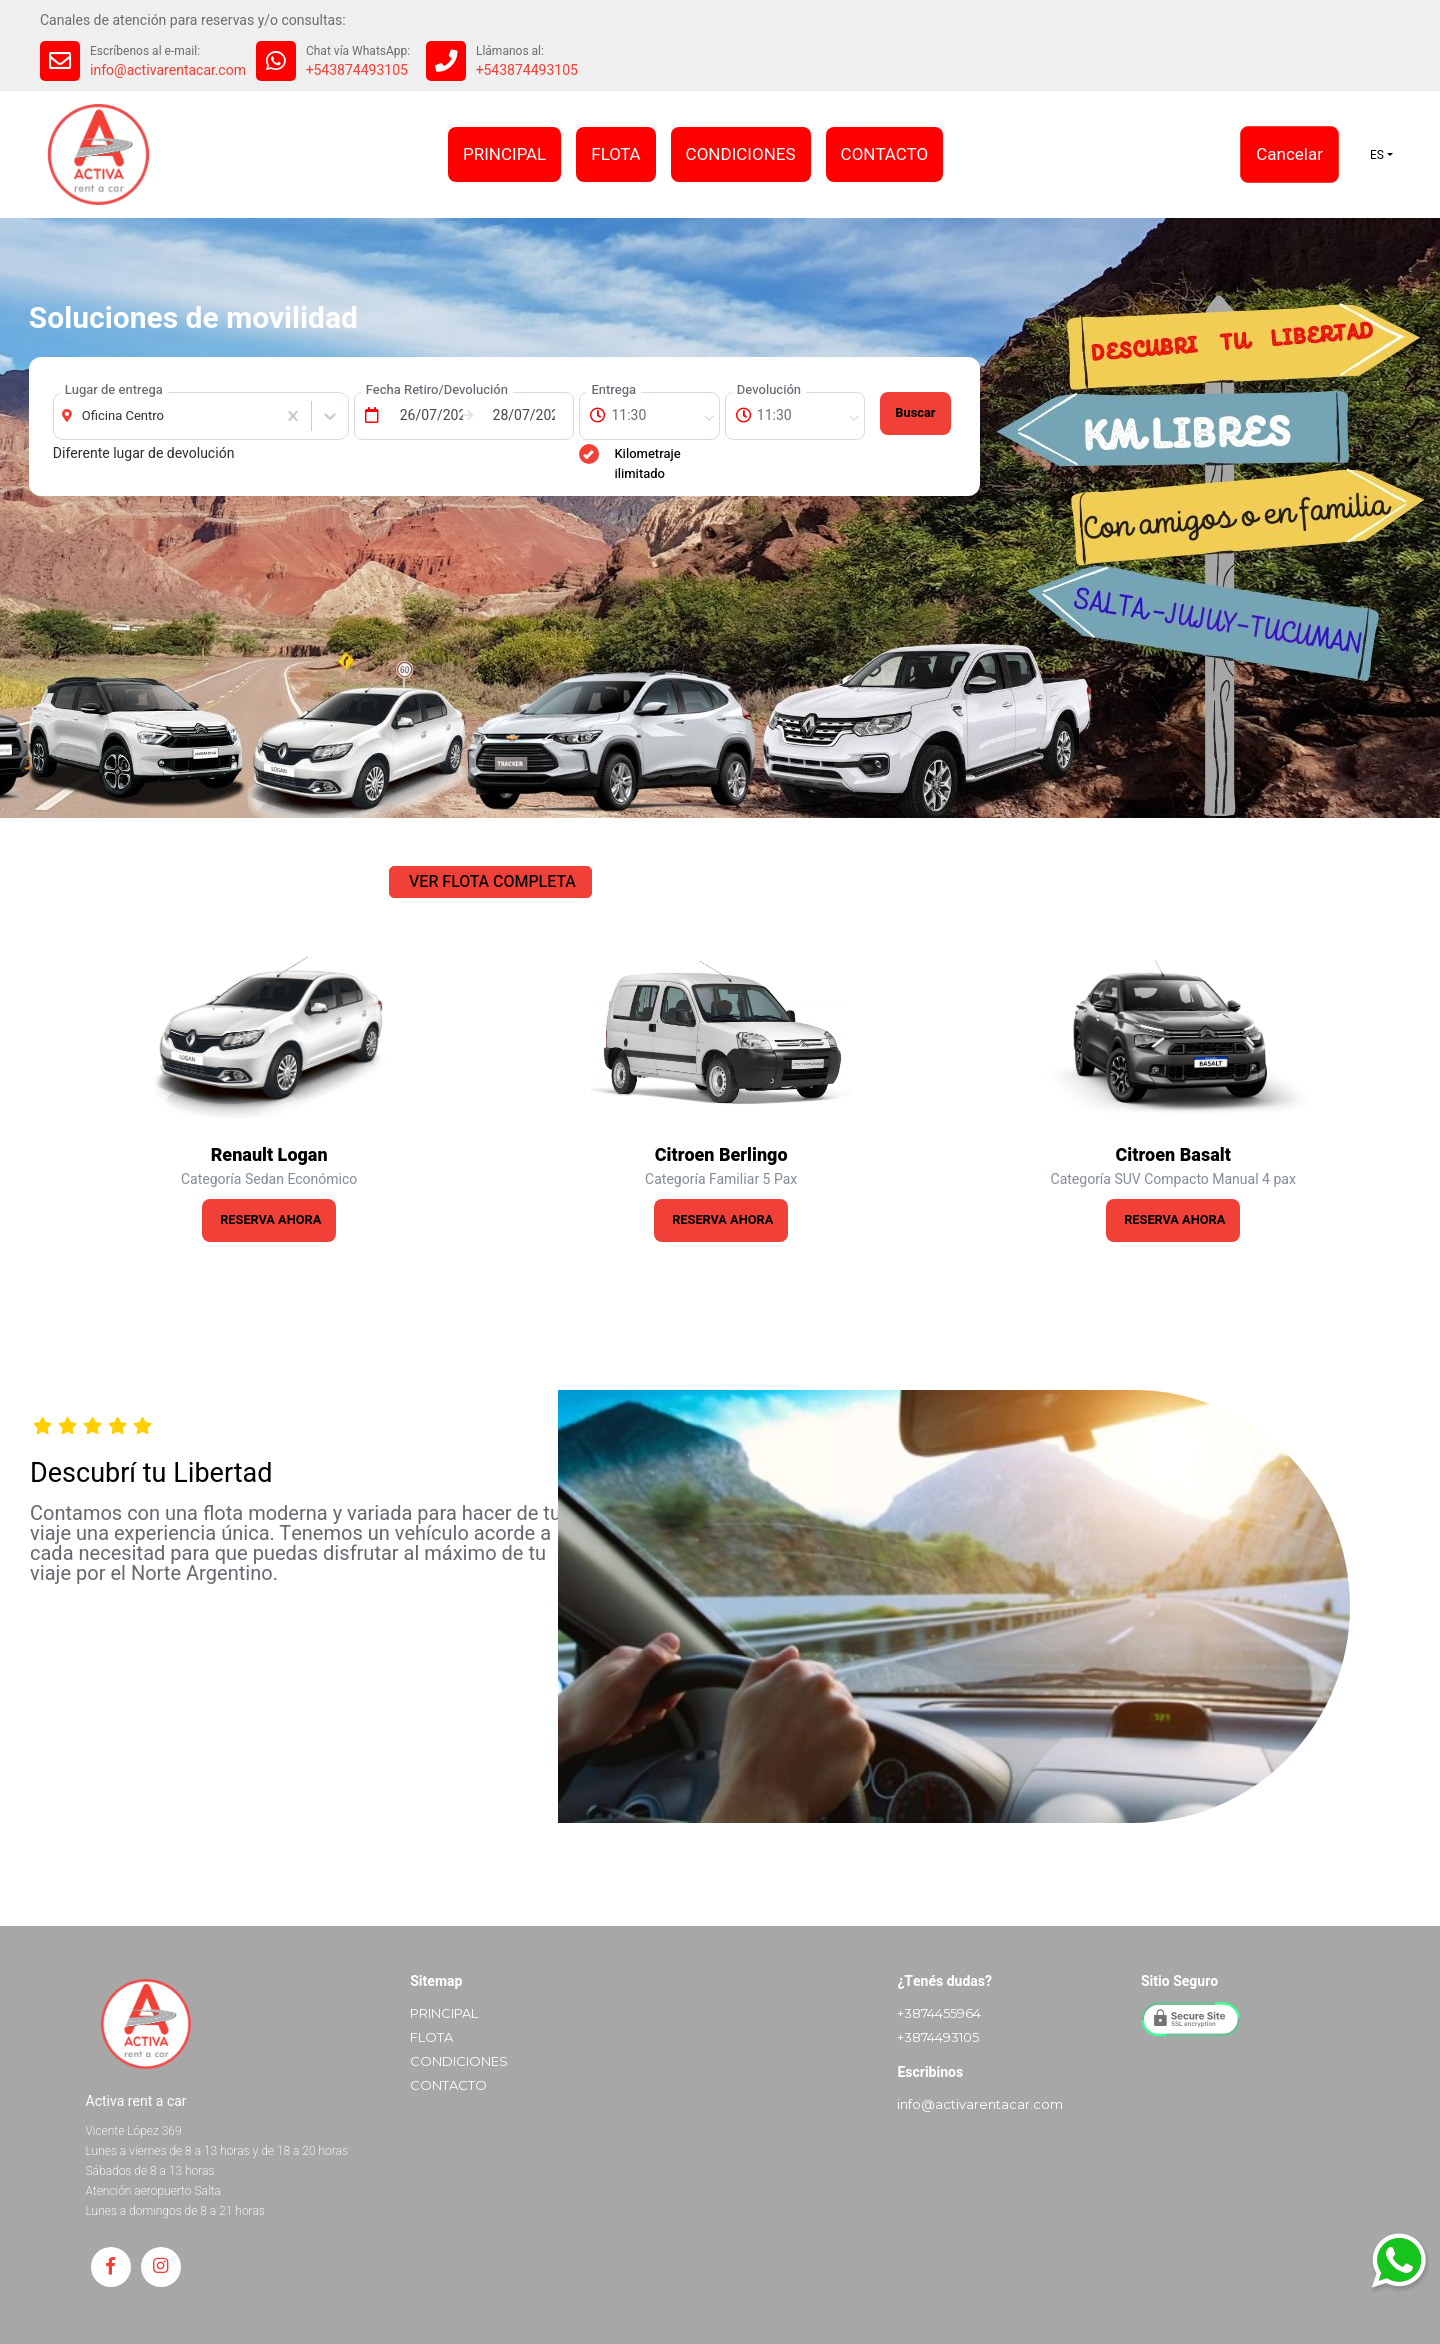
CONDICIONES (741, 154)
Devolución (769, 389)
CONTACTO (885, 154)
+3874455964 (939, 2013)
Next (1412, 1095)
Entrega (613, 389)
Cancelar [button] (1289, 154)
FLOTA (615, 154)
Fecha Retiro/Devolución (437, 389)
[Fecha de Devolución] (519, 416)
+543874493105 (357, 70)
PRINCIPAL (504, 154)
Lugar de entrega (114, 389)
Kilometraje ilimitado (629, 463)
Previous (28, 1095)
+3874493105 (938, 2037)
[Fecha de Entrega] (426, 416)
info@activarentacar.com (168, 70)
